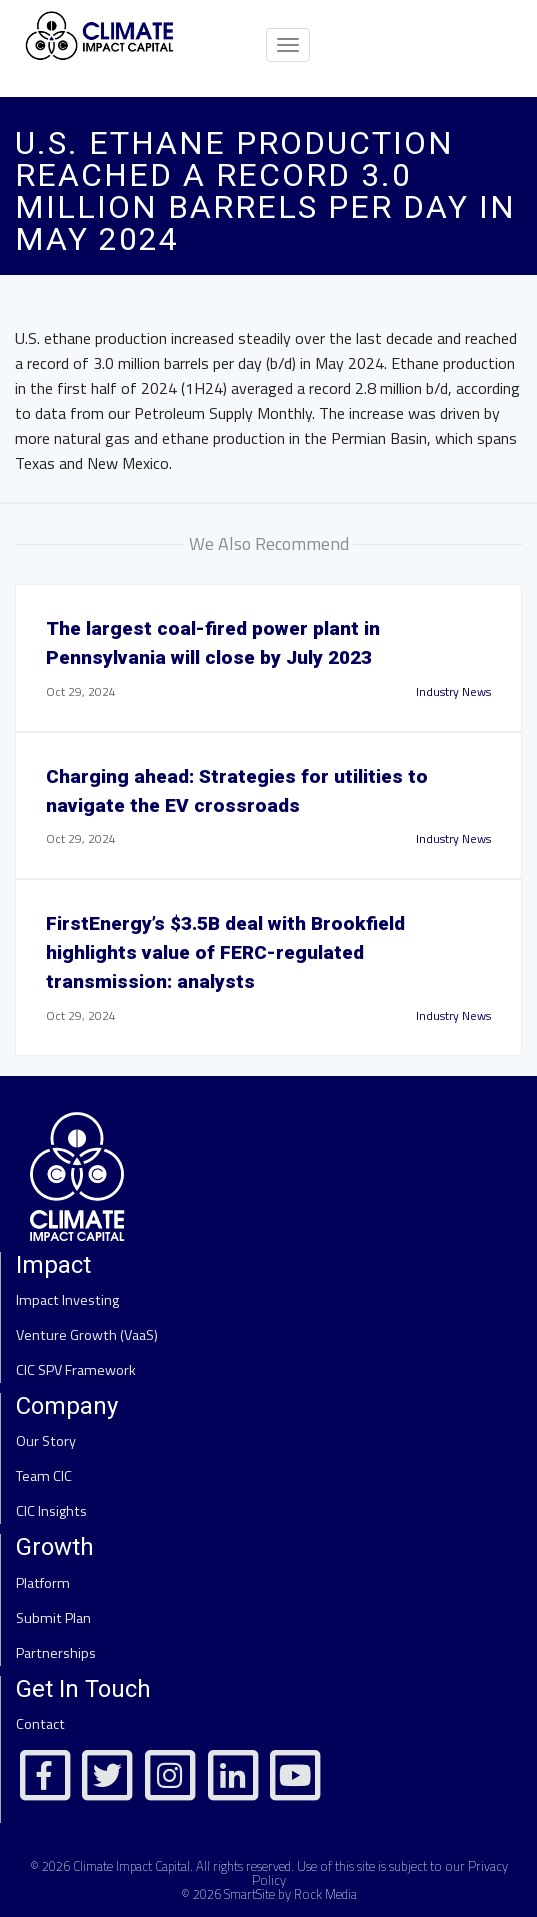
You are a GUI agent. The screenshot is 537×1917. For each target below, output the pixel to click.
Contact (40, 1724)
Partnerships (56, 1653)
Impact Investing (67, 1300)
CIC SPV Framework (76, 1370)
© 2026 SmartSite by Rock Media (269, 1894)
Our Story (46, 1441)
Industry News (453, 691)
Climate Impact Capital (131, 1866)
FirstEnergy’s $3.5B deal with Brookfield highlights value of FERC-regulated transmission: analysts (225, 952)
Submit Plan (53, 1618)
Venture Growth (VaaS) (87, 1335)
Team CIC (44, 1476)
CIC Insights (51, 1511)
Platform (43, 1583)
